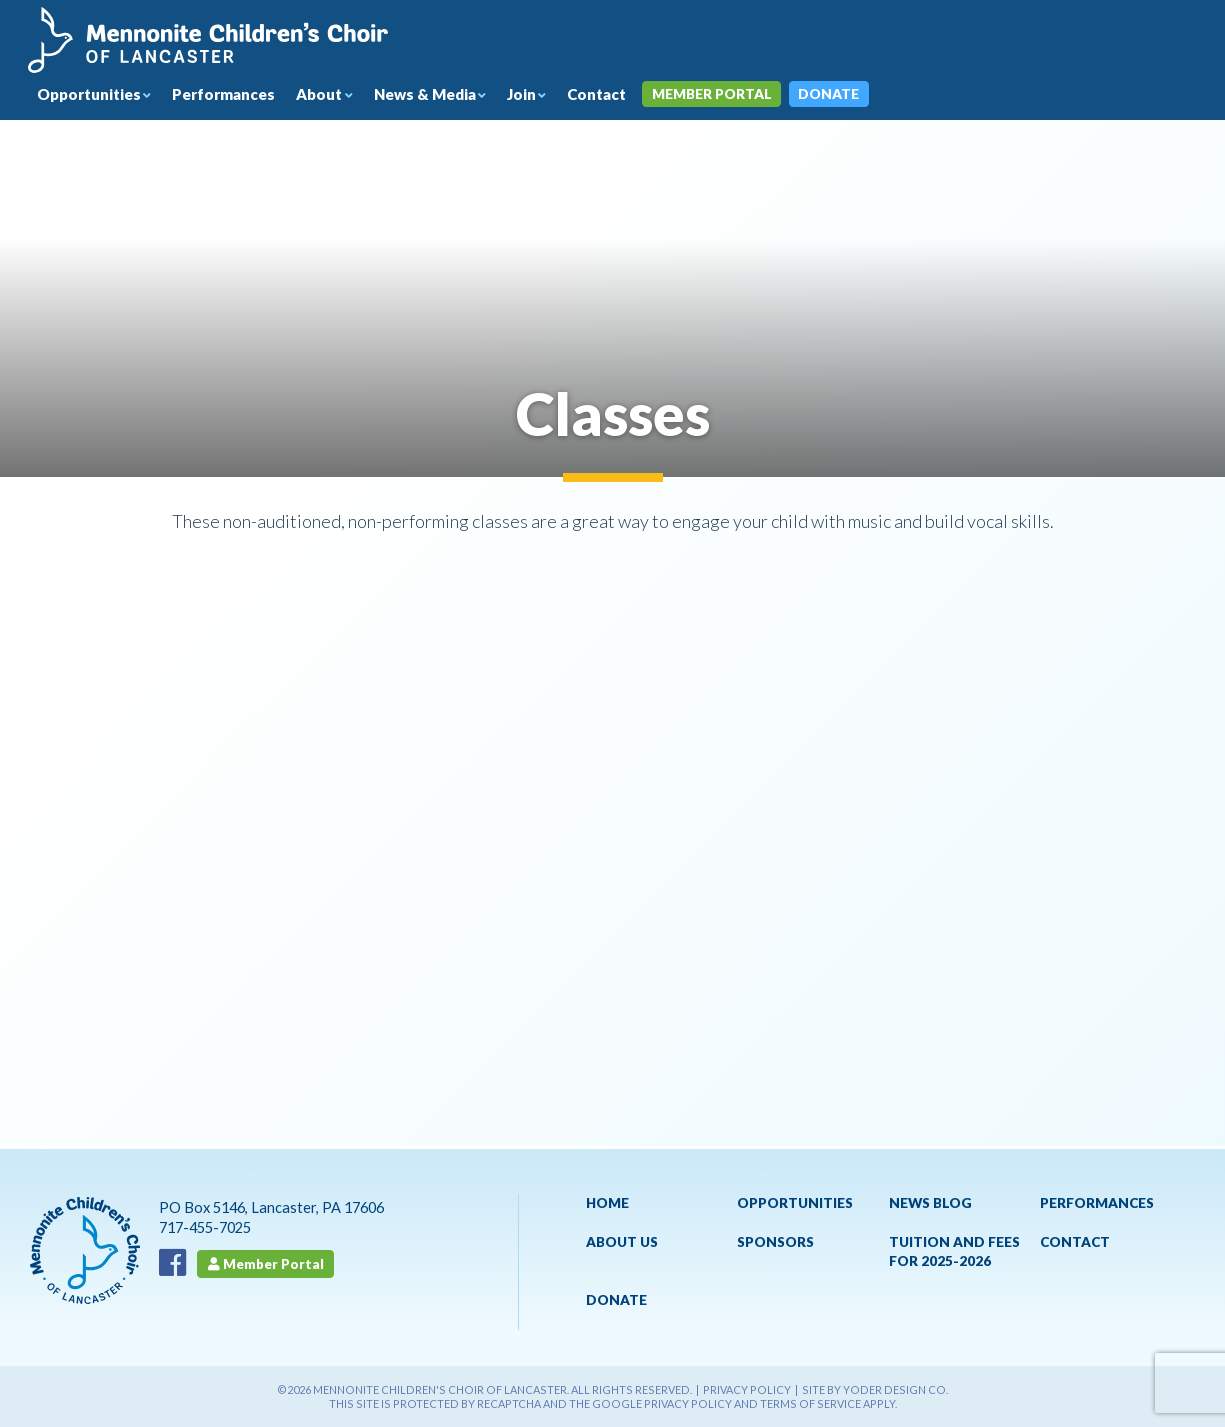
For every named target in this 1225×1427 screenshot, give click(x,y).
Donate (862, 95)
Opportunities (94, 95)
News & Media (444, 95)
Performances (235, 95)
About (334, 95)
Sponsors (775, 1242)
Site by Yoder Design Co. (875, 1389)
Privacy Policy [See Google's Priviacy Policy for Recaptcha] (688, 1403)
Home (607, 1203)
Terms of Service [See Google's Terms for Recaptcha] (810, 1403)
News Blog (930, 1203)
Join (544, 95)
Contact (622, 95)
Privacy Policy (747, 1389)
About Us (622, 1242)
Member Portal (743, 95)
